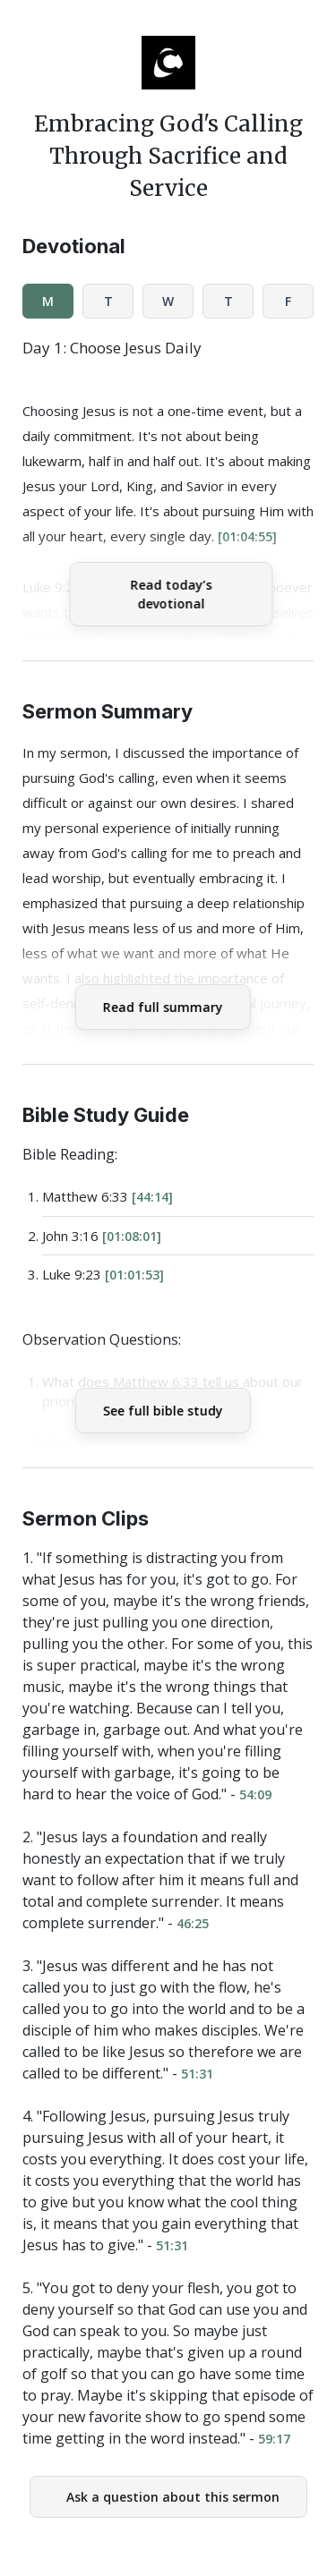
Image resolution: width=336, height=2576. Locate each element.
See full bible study (162, 1410)
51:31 (197, 2073)
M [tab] (48, 301)
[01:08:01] (131, 1236)
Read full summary (162, 1007)
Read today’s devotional (170, 594)
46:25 (193, 1923)
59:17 (274, 2438)
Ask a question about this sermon (173, 2496)
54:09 (255, 1794)
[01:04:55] (247, 536)
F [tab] (288, 301)
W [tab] (168, 301)
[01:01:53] (134, 1274)
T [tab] (108, 301)
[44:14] (152, 1196)
